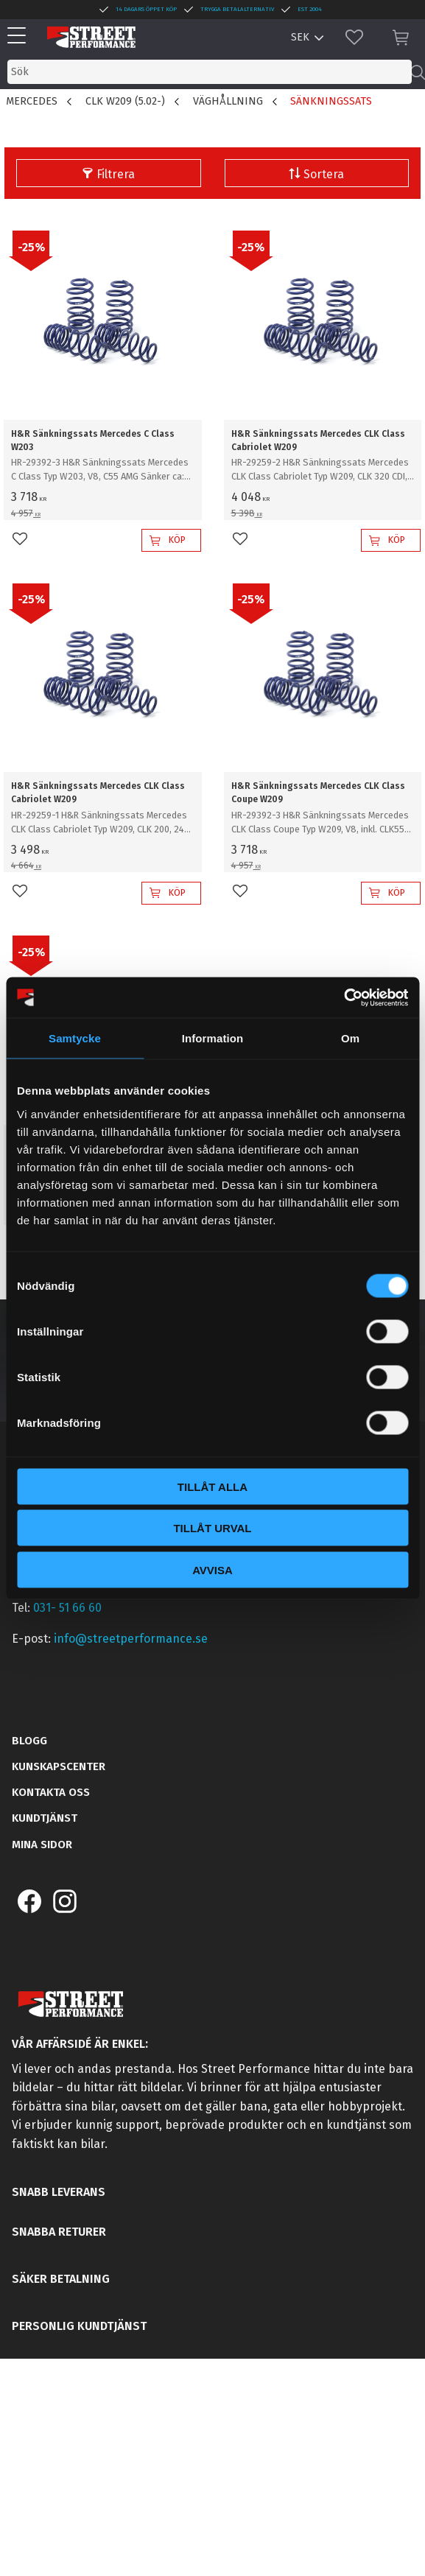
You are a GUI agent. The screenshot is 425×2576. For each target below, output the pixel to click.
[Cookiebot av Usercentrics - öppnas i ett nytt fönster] (343, 997)
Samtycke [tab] (75, 1038)
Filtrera (115, 174)
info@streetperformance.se (131, 1639)
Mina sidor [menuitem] (42, 1844)
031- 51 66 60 (67, 1608)
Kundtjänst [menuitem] (44, 1818)
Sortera (323, 174)
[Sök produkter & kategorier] (209, 72)
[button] (20, 36)
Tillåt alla (212, 1486)
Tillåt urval (212, 1528)
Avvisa (212, 1569)
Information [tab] (213, 1038)
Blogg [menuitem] (29, 1740)
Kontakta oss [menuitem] (51, 1792)
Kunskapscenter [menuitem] (58, 1766)
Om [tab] (350, 1038)
